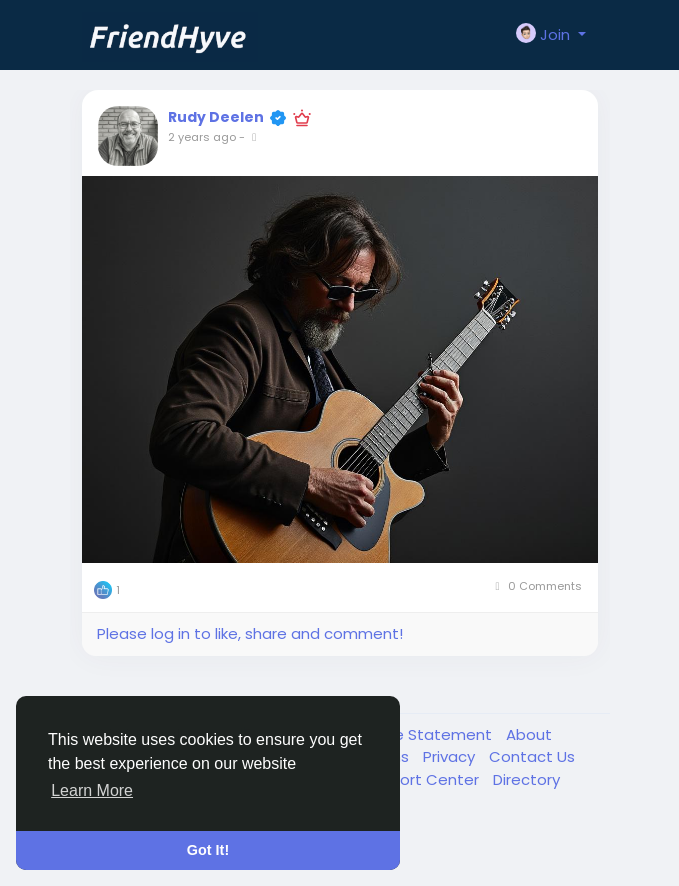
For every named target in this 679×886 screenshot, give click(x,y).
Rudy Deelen (216, 117)
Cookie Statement (424, 734)
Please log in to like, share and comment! (250, 633)
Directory (526, 779)
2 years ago (202, 137)
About (529, 734)
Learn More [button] (92, 790)
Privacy (451, 756)
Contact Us (532, 756)
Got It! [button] (208, 850)
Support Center (422, 779)
